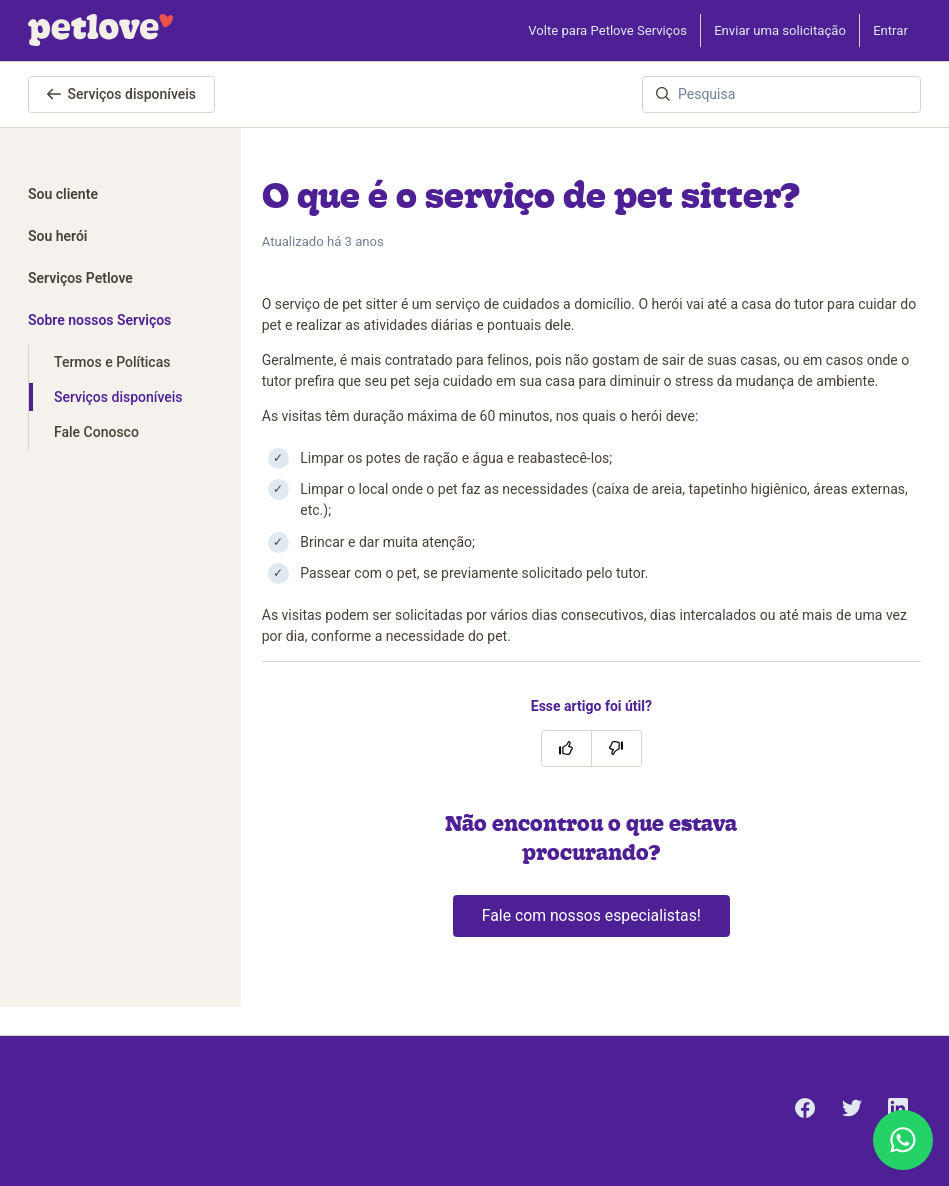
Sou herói (58, 236)
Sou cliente (63, 194)
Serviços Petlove (80, 278)
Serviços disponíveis (122, 94)
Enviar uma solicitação (780, 30)
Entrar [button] (890, 30)
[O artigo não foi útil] (616, 748)
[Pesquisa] (781, 94)
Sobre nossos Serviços (99, 320)
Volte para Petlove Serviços (607, 30)
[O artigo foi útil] (566, 748)
